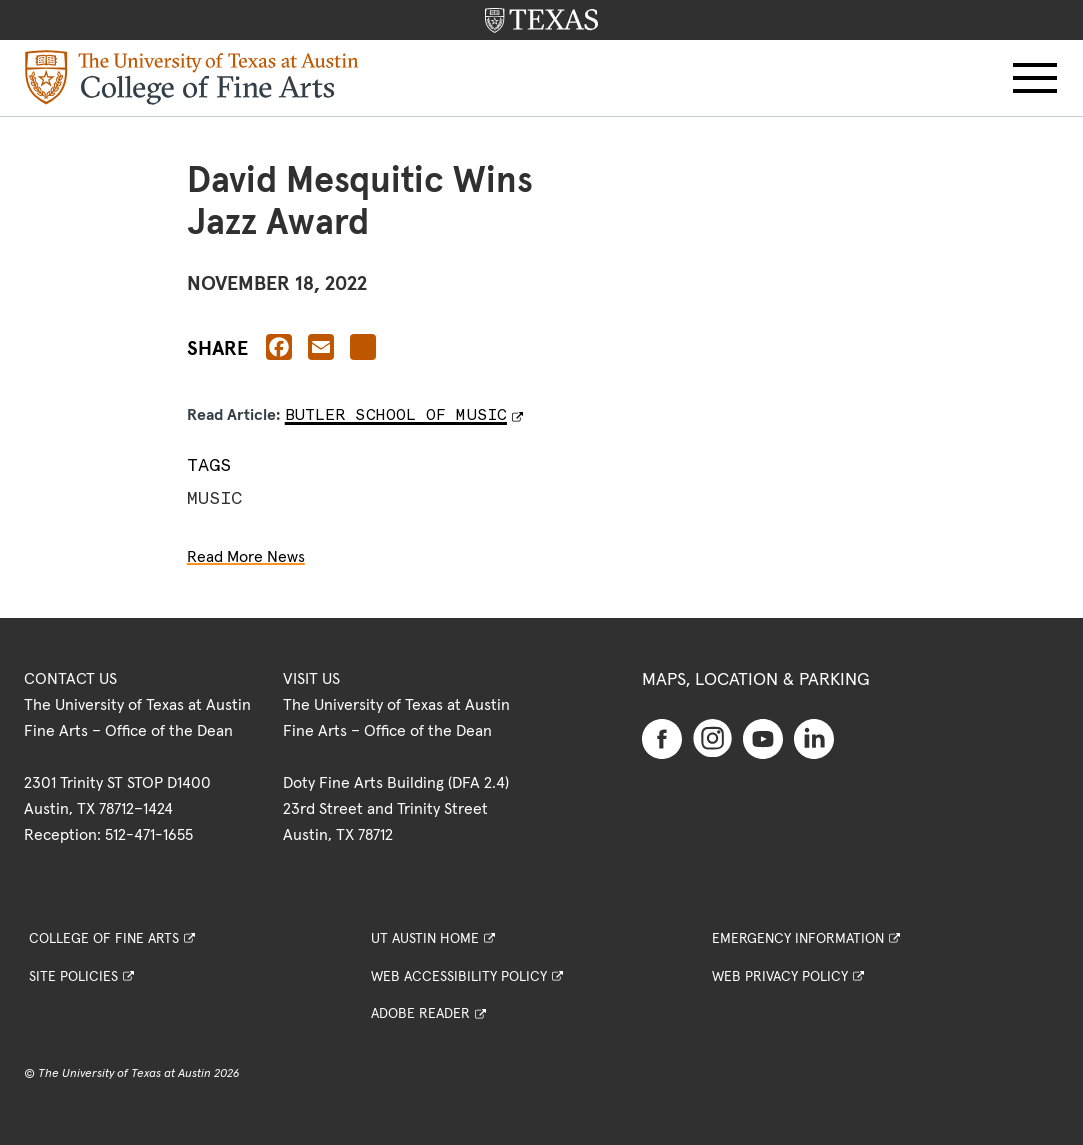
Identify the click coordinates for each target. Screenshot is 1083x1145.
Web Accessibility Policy (459, 977)
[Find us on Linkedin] (814, 738)
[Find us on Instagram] (713, 737)
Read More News (246, 557)
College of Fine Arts (104, 939)
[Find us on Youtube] (763, 738)
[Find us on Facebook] (662, 738)
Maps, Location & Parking (756, 680)
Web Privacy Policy (780, 977)
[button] (1035, 78)
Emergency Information (798, 939)
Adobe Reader (420, 1014)
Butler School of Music (396, 414)
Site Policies (73, 977)
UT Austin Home (425, 939)
